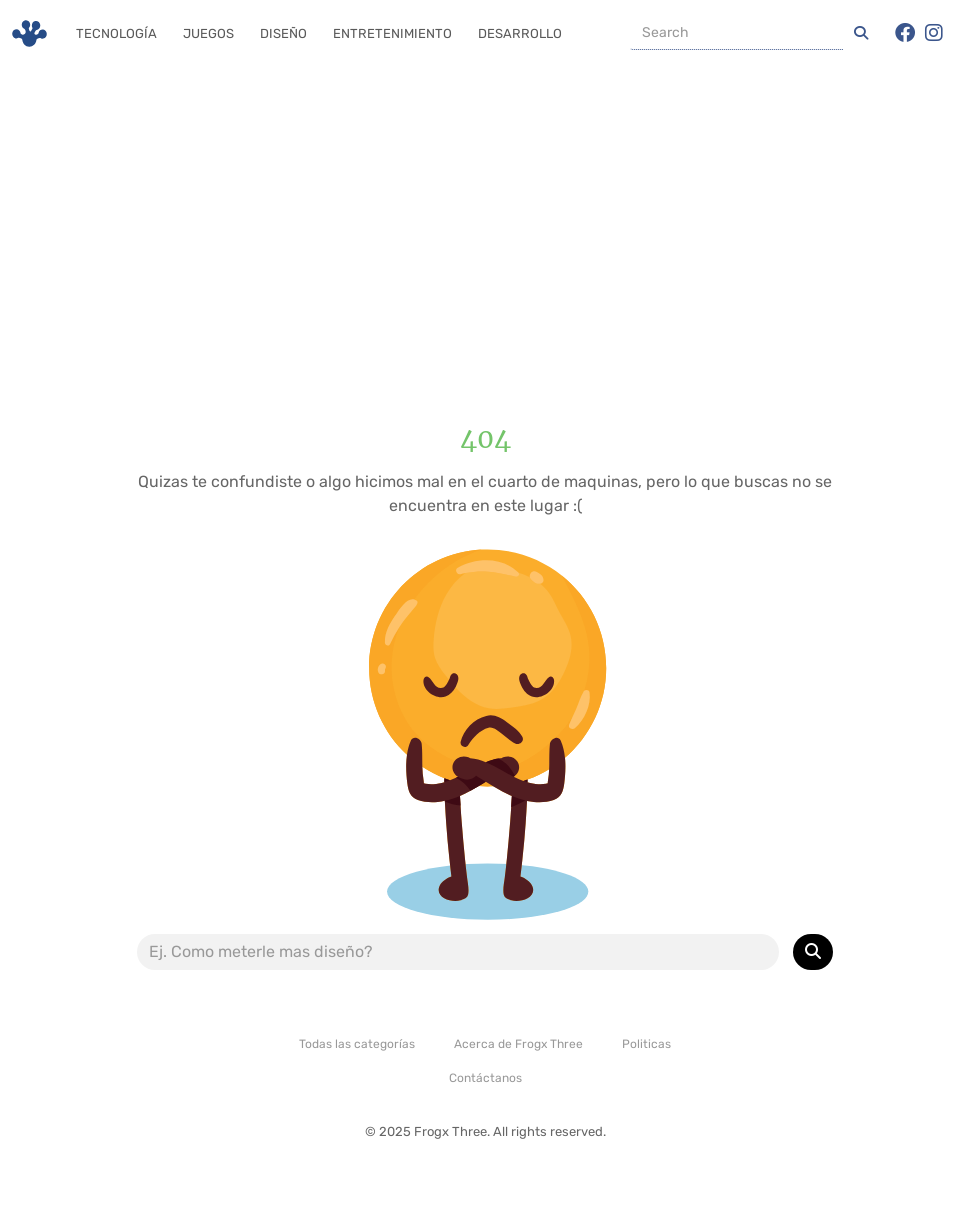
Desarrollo (520, 33)
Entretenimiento (392, 33)
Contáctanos (485, 1078)
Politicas (646, 1044)
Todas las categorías (357, 1044)
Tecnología (116, 33)
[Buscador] (736, 33)
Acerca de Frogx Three (518, 1044)
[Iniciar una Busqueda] (861, 33)
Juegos (208, 33)
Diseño (283, 33)
